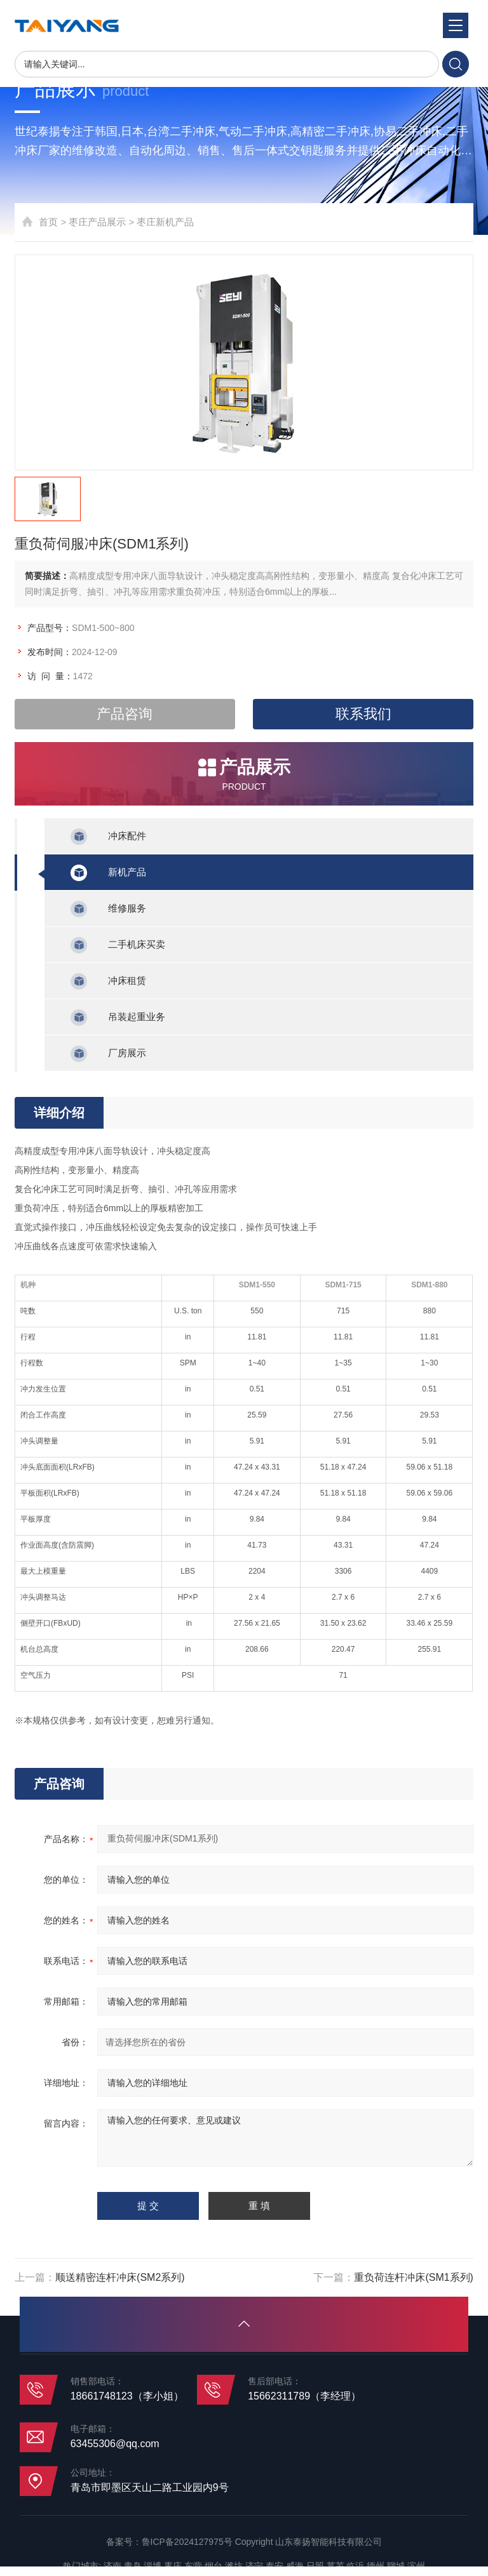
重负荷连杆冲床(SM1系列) (413, 2277)
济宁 (254, 2566)
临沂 (355, 2566)
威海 (295, 2566)
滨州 (416, 2566)
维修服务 (127, 908)
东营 (193, 2566)
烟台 (213, 2566)
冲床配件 (127, 835)
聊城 (396, 2566)
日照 (315, 2566)
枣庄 (173, 2566)
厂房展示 (127, 1052)
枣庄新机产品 (165, 221)
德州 (375, 2566)
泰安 (274, 2566)
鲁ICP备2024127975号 (187, 2542)
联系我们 (363, 714)
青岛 (133, 2566)
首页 (48, 221)
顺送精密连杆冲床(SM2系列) (120, 2277)
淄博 (152, 2566)
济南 (112, 2566)
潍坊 (234, 2566)
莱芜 (335, 2566)
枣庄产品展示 (97, 221)
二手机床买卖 (136, 944)
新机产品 (127, 871)
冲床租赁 (127, 980)
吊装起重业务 (136, 1016)
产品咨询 (124, 714)
